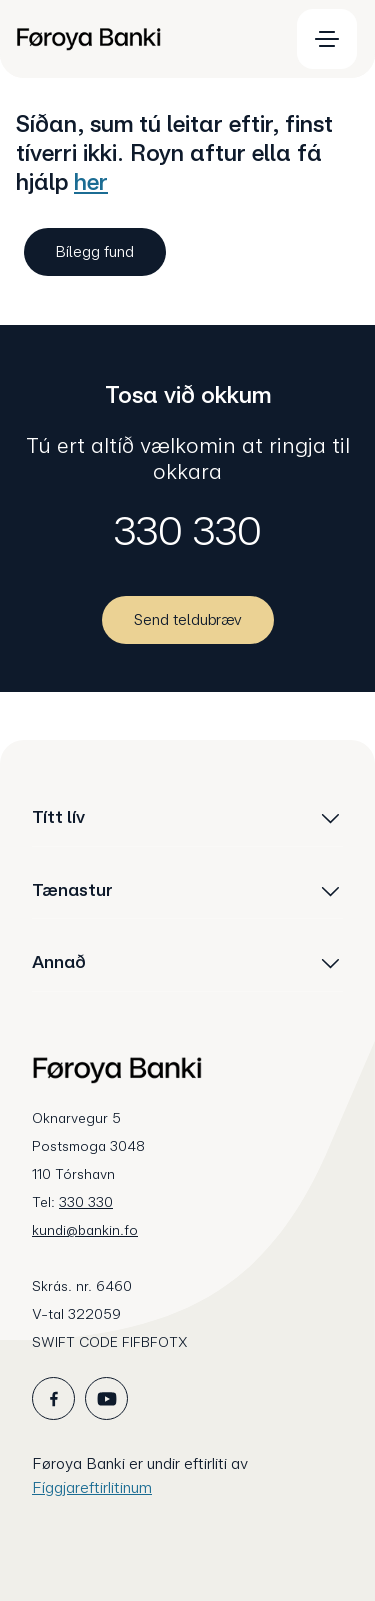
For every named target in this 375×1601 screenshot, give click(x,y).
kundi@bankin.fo (85, 1230)
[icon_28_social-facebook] (53, 1398)
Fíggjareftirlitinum (92, 1487)
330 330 (188, 531)
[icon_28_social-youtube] (106, 1398)
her (91, 181)
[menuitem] (143, 39)
